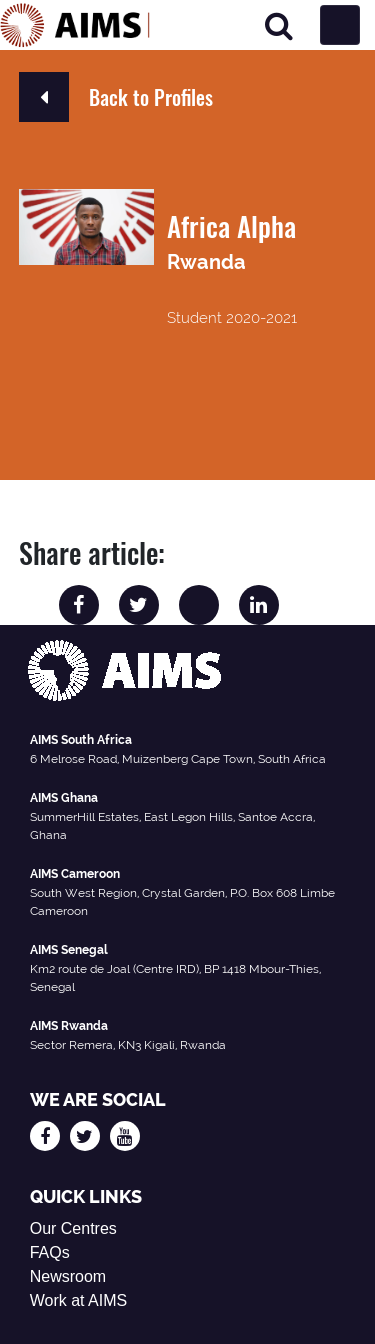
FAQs (50, 1252)
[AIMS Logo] (75, 25)
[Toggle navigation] (340, 25)
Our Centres (73, 1228)
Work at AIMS (79, 1300)
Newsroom (68, 1276)
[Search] (279, 25)
